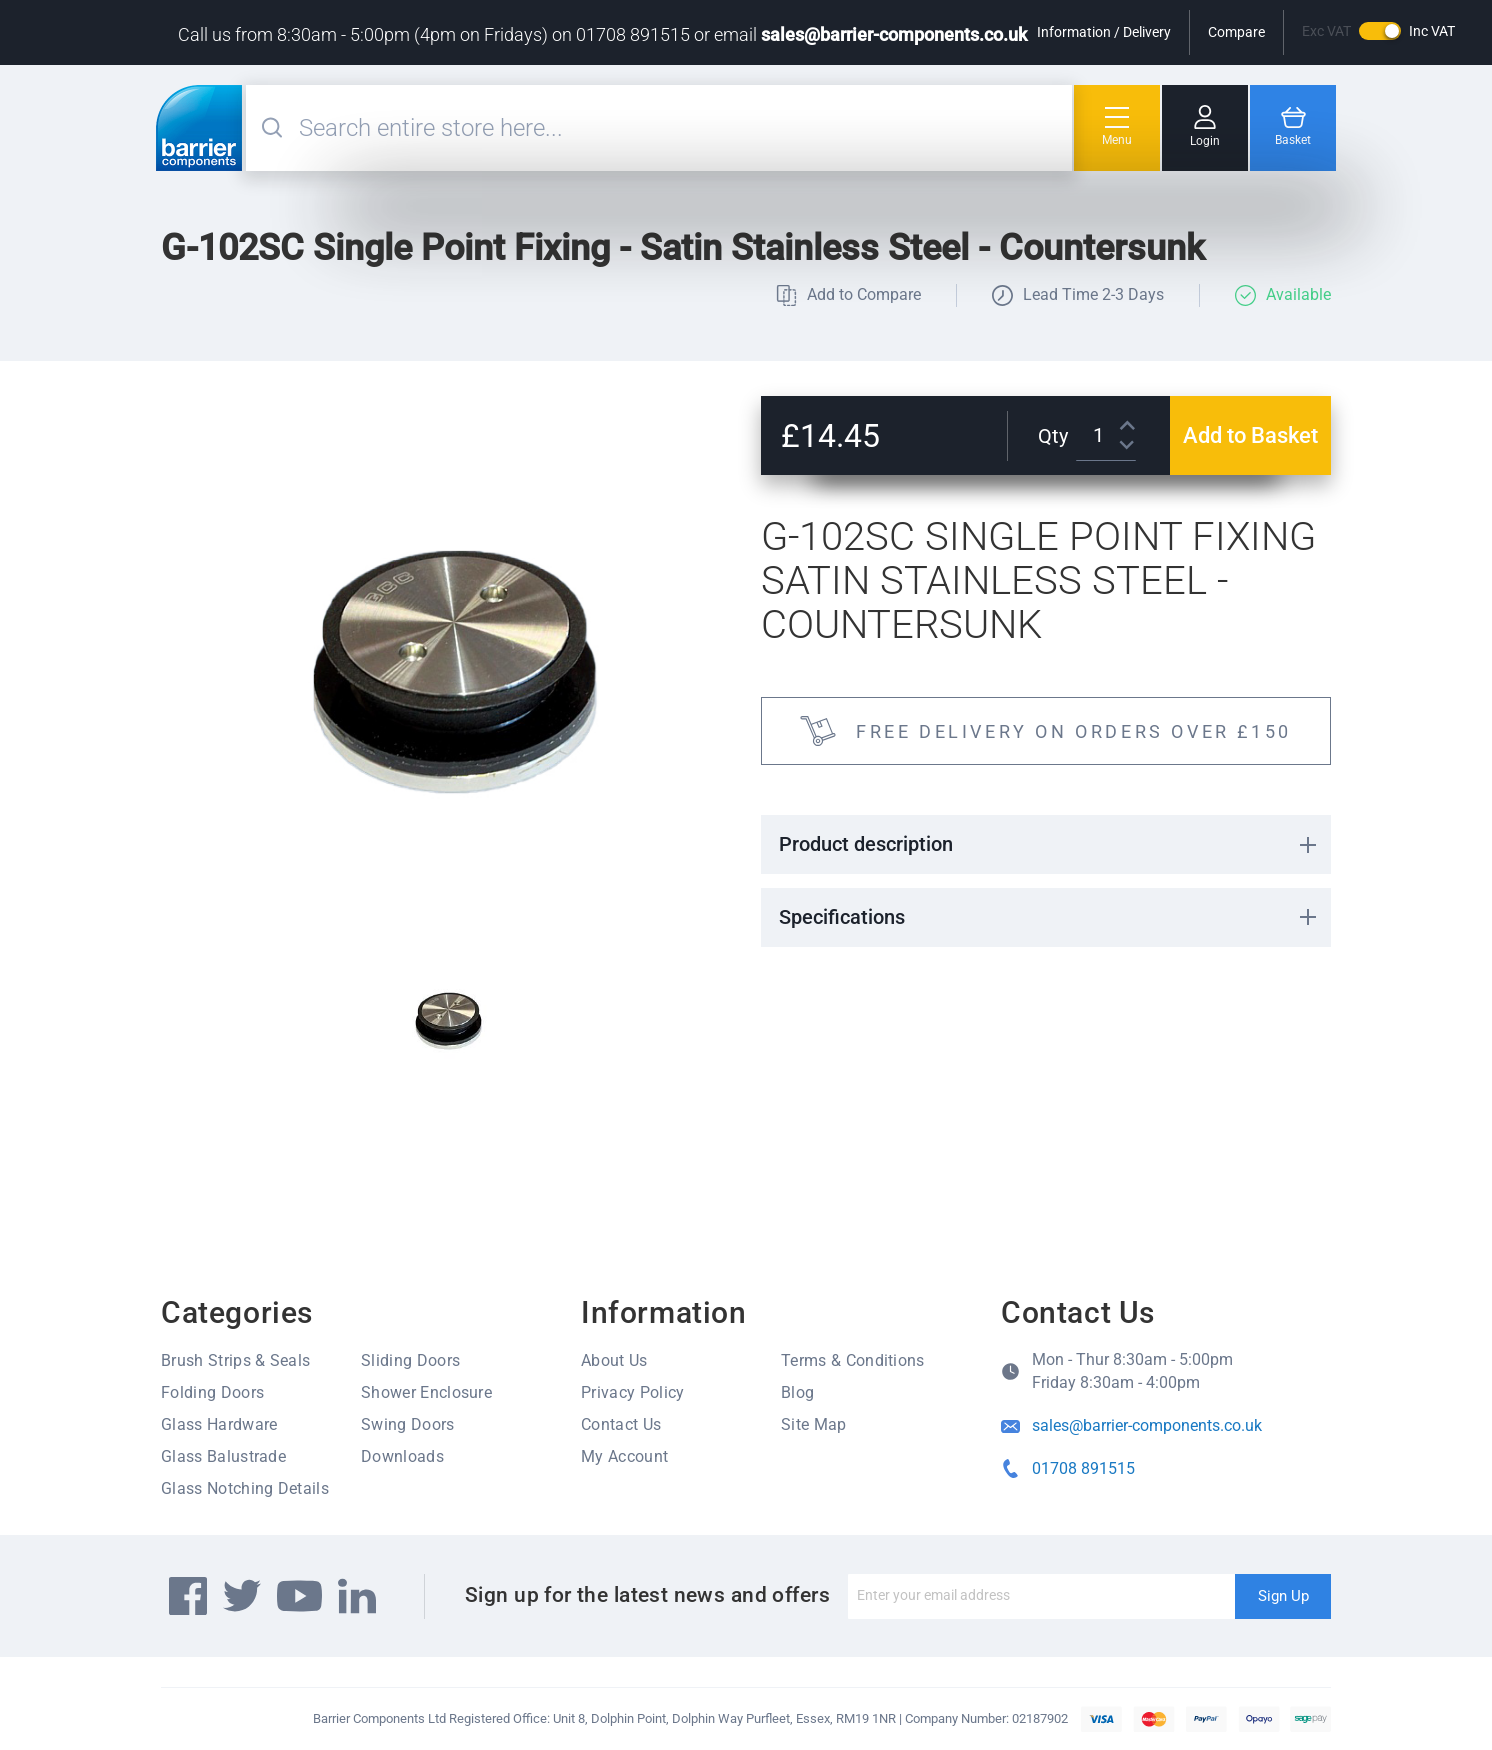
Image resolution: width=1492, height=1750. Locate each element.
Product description (866, 844)
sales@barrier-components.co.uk (894, 34)
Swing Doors (408, 1424)
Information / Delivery (1104, 32)
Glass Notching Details (245, 1488)
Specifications (842, 917)
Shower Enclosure (426, 1392)
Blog (797, 1392)
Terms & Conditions (853, 1360)
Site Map (814, 1424)
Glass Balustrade (223, 1456)
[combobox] (683, 128)
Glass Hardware (219, 1424)
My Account (624, 1456)
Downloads (402, 1456)
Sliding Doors (410, 1360)
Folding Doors (212, 1392)
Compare (1236, 32)
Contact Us (621, 1424)
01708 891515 (1083, 1468)
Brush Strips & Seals (235, 1360)
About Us (614, 1360)
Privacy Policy (632, 1392)
